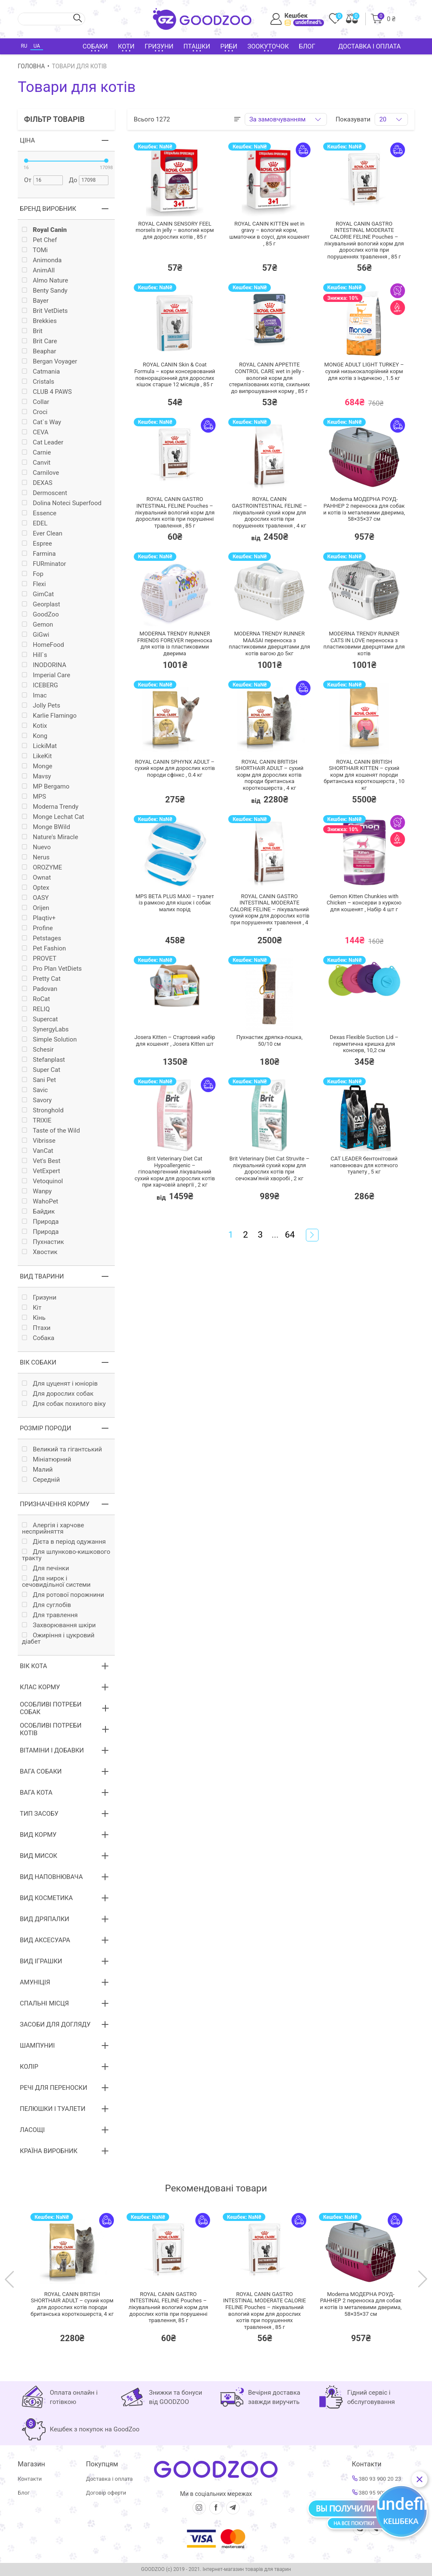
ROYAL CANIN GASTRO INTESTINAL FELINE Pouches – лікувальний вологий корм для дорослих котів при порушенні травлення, (168, 2307)
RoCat (36, 999)
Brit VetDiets (45, 311)
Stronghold (43, 1110)
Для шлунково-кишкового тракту (66, 1555)
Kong (34, 736)
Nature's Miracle (50, 837)
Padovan (39, 989)
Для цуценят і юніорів (60, 1384)
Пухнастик (43, 1242)
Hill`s (34, 655)
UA (36, 46)
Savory (37, 1100)
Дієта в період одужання (64, 1542)
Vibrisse (39, 1141)
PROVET (39, 959)
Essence (39, 513)
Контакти (30, 2479)
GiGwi (35, 635)
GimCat (38, 594)
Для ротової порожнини (63, 1595)
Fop (32, 574)
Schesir (38, 1050)
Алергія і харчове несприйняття (53, 1528)
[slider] (26, 161)
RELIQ (36, 1009)
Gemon (37, 625)
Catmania (41, 372)
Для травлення (50, 1615)
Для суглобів (46, 1605)
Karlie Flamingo (49, 716)
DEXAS (37, 483)
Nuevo (36, 847)
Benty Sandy (45, 291)
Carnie (36, 453)
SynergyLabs (45, 1029)
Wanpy (37, 1191)
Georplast (41, 604)
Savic (35, 1090)
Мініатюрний (46, 1459)
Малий (37, 1470)
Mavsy (36, 776)
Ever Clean (42, 533)
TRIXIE (36, 1120)
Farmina (39, 554)
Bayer (35, 301)
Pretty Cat (41, 979)
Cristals (38, 382)
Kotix (34, 726)
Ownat (36, 878)
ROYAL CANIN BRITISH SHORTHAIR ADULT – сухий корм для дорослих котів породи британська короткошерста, (72, 2304)
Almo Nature (45, 280)
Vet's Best (41, 1161)
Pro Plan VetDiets (52, 969)
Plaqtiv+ (39, 918)
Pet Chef (39, 240)
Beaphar (39, 351)
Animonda (42, 260)
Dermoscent (44, 493)
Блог (307, 46)
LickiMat (39, 746)
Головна (31, 66)
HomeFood (43, 645)
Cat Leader (42, 442)
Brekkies (39, 321)
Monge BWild (46, 827)
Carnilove (40, 473)
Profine (37, 928)
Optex (35, 888)
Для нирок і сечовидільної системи (56, 1581)
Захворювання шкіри (59, 1625)
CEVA (35, 432)
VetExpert (41, 1171)
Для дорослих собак (58, 1394)
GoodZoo (40, 614)
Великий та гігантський (62, 1449)
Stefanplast (43, 1060)
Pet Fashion (44, 948)
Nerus (35, 857)
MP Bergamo (46, 786)
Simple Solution (49, 1039)
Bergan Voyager (49, 361)
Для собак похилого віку (64, 1404)
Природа (40, 1222)
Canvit (36, 463)
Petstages (41, 938)
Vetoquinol (42, 1181)
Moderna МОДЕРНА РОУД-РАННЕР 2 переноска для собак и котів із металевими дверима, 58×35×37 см (361, 2304)
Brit (32, 331)
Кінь (34, 1318)
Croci (34, 412)
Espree (37, 544)
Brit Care (39, 341)
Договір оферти (106, 2493)
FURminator (44, 564)
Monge (37, 766)
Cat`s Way (41, 422)
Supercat (40, 1019)
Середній (41, 1480)
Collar (35, 402)
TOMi (35, 250)
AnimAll (38, 270)
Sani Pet (39, 1080)
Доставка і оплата (369, 46)
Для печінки (45, 1568)
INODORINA (44, 665)
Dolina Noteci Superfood (61, 503)
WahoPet (40, 1201)
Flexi (34, 584)
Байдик (38, 1212)
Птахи (36, 1328)
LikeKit (37, 756)
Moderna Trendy (50, 807)
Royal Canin (44, 230)
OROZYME (42, 867)
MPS (34, 797)
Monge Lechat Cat (53, 817)
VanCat (37, 1151)
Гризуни (39, 1298)
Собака (38, 1338)
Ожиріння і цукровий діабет (58, 1638)
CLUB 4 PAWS (47, 392)
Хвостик (39, 1252)
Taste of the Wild (51, 1131)
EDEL (35, 523)
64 (290, 1235)
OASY (35, 898)
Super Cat (41, 1070)
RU (24, 46)
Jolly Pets (41, 706)
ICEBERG (40, 685)
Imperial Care (46, 675)
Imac (34, 695)
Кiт (31, 1308)
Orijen (35, 908)
